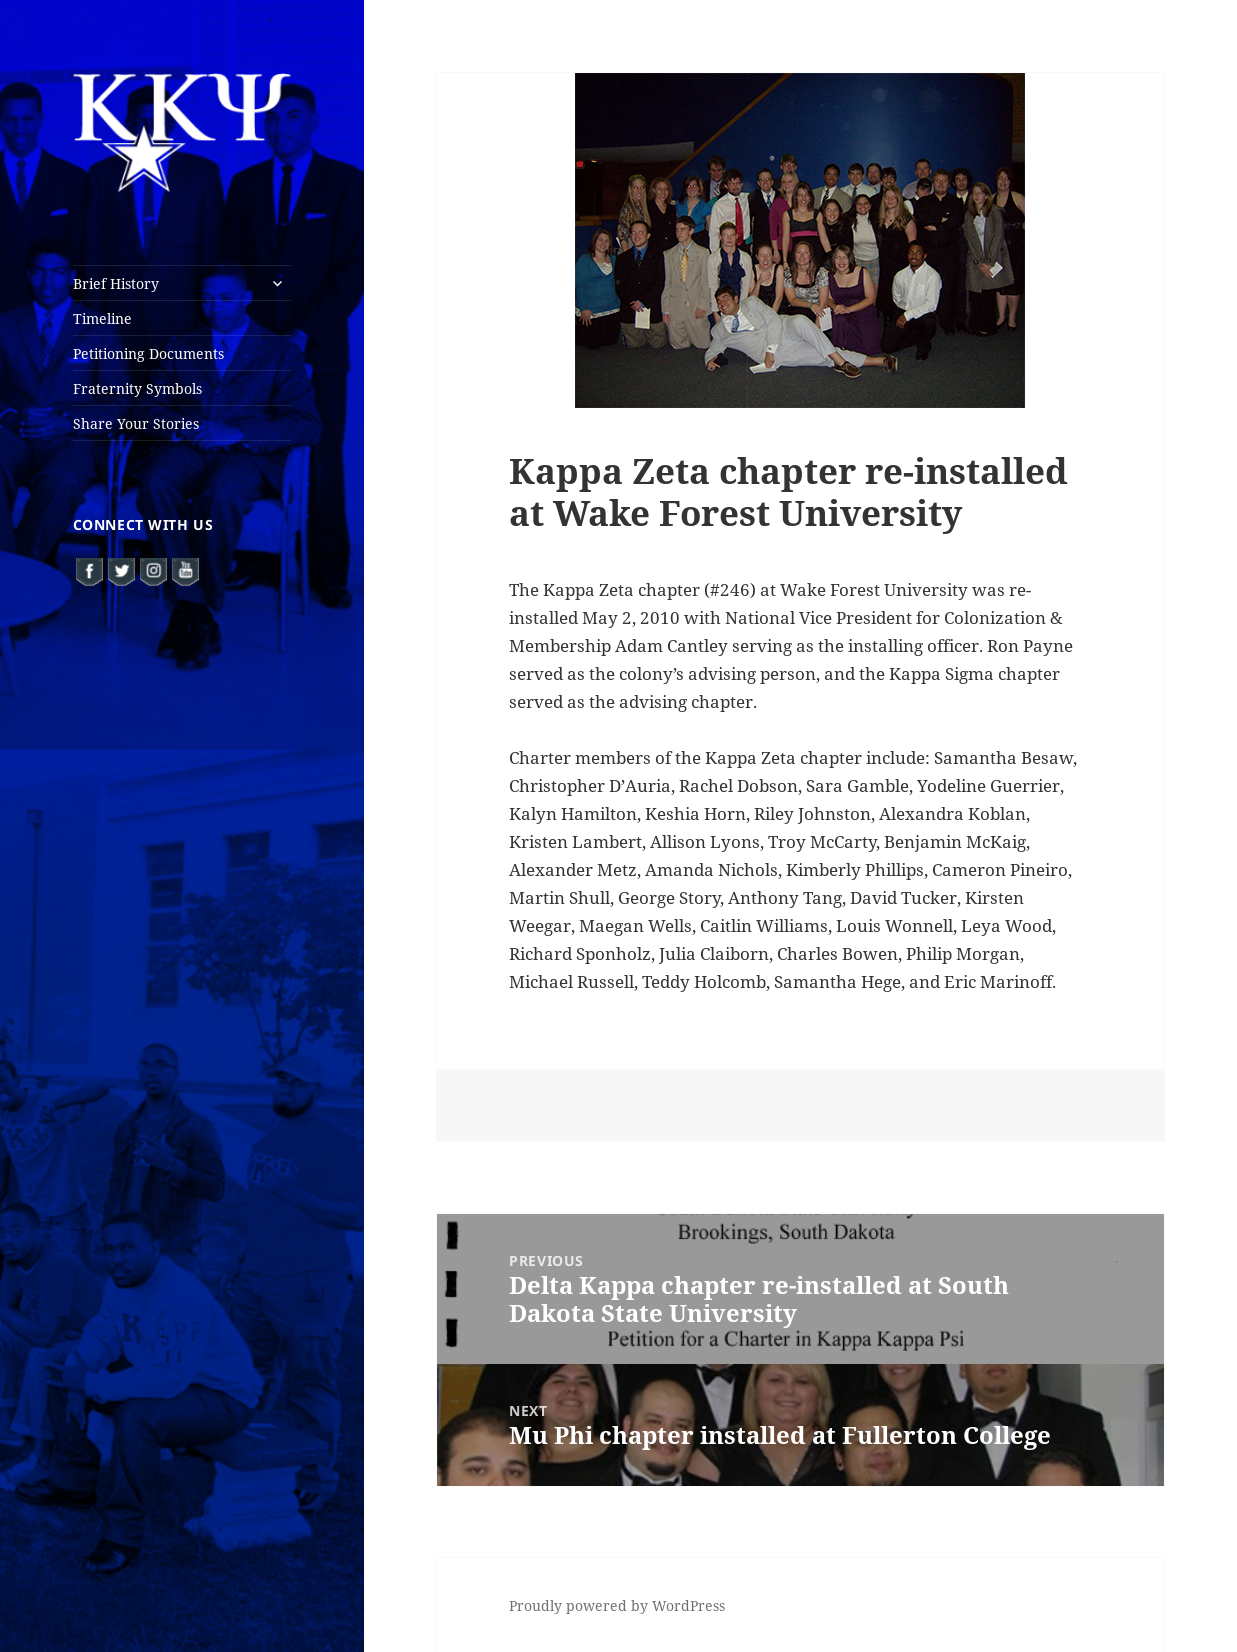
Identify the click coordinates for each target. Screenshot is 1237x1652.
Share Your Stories (136, 423)
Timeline (102, 318)
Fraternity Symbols (137, 388)
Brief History (116, 283)
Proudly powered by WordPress (617, 1605)
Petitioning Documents (148, 353)
